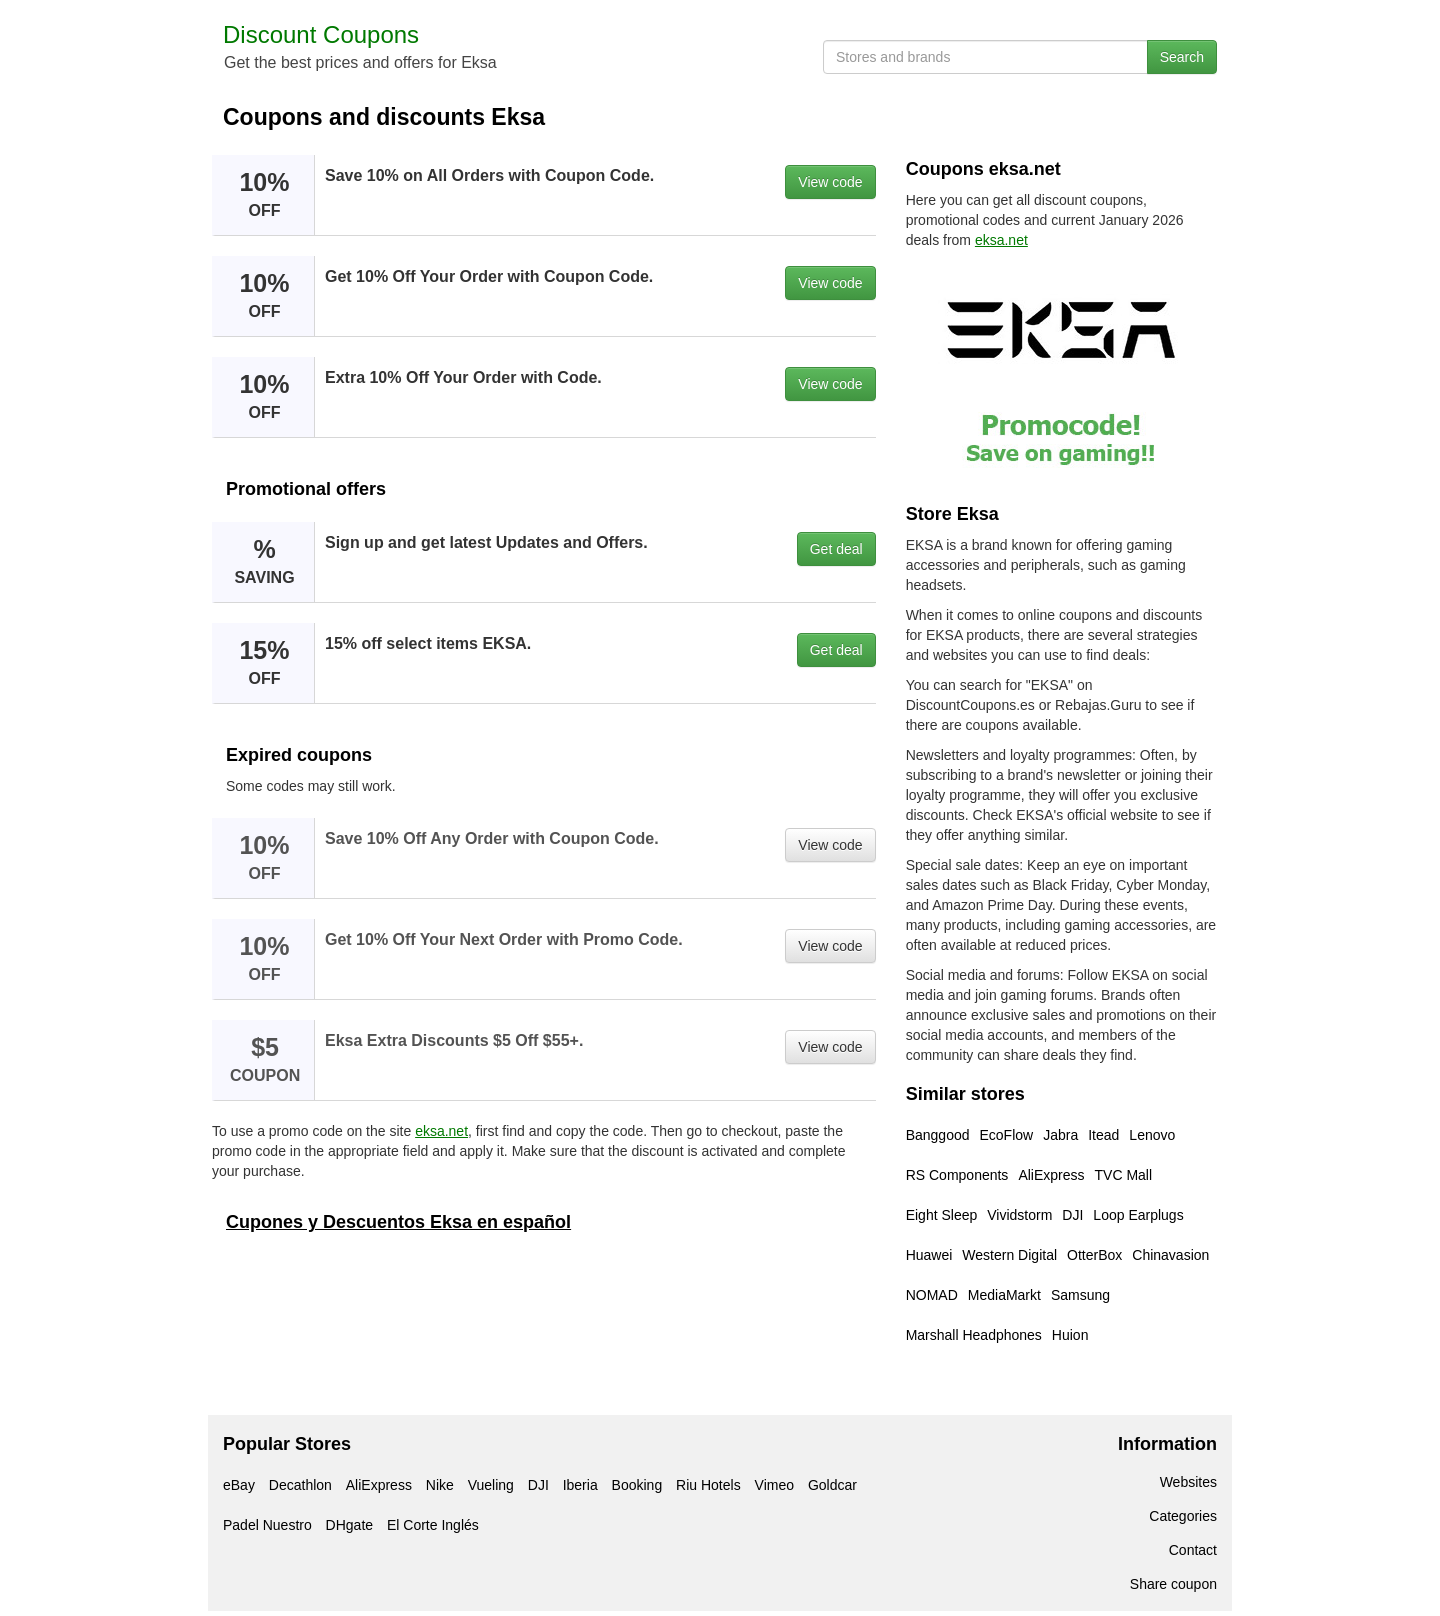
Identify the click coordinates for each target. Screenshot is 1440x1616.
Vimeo (774, 1485)
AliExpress (1051, 1175)
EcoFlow (1007, 1135)
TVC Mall (1124, 1175)
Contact (1193, 1550)
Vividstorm (1019, 1215)
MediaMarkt (1004, 1295)
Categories (1183, 1516)
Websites (1188, 1482)
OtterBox (1094, 1255)
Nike (440, 1485)
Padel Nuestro (267, 1525)
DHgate (349, 1525)
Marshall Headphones (974, 1335)
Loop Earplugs (1138, 1215)
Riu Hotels (708, 1485)
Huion (1070, 1335)
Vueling (491, 1485)
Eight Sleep (942, 1215)
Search (1182, 57)
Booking (637, 1485)
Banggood (938, 1135)
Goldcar (832, 1485)
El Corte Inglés (433, 1525)
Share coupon (1173, 1584)
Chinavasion (1170, 1255)
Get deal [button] (836, 549)
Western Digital (1009, 1255)
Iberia (580, 1485)
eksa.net (441, 1131)
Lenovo (1152, 1135)
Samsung (1080, 1295)
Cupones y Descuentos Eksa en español (398, 1222)
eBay (239, 1485)
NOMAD (932, 1295)
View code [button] (830, 182)
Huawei (929, 1255)
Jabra (1060, 1135)
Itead (1103, 1135)
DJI (1072, 1215)
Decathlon (300, 1485)
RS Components (957, 1175)
